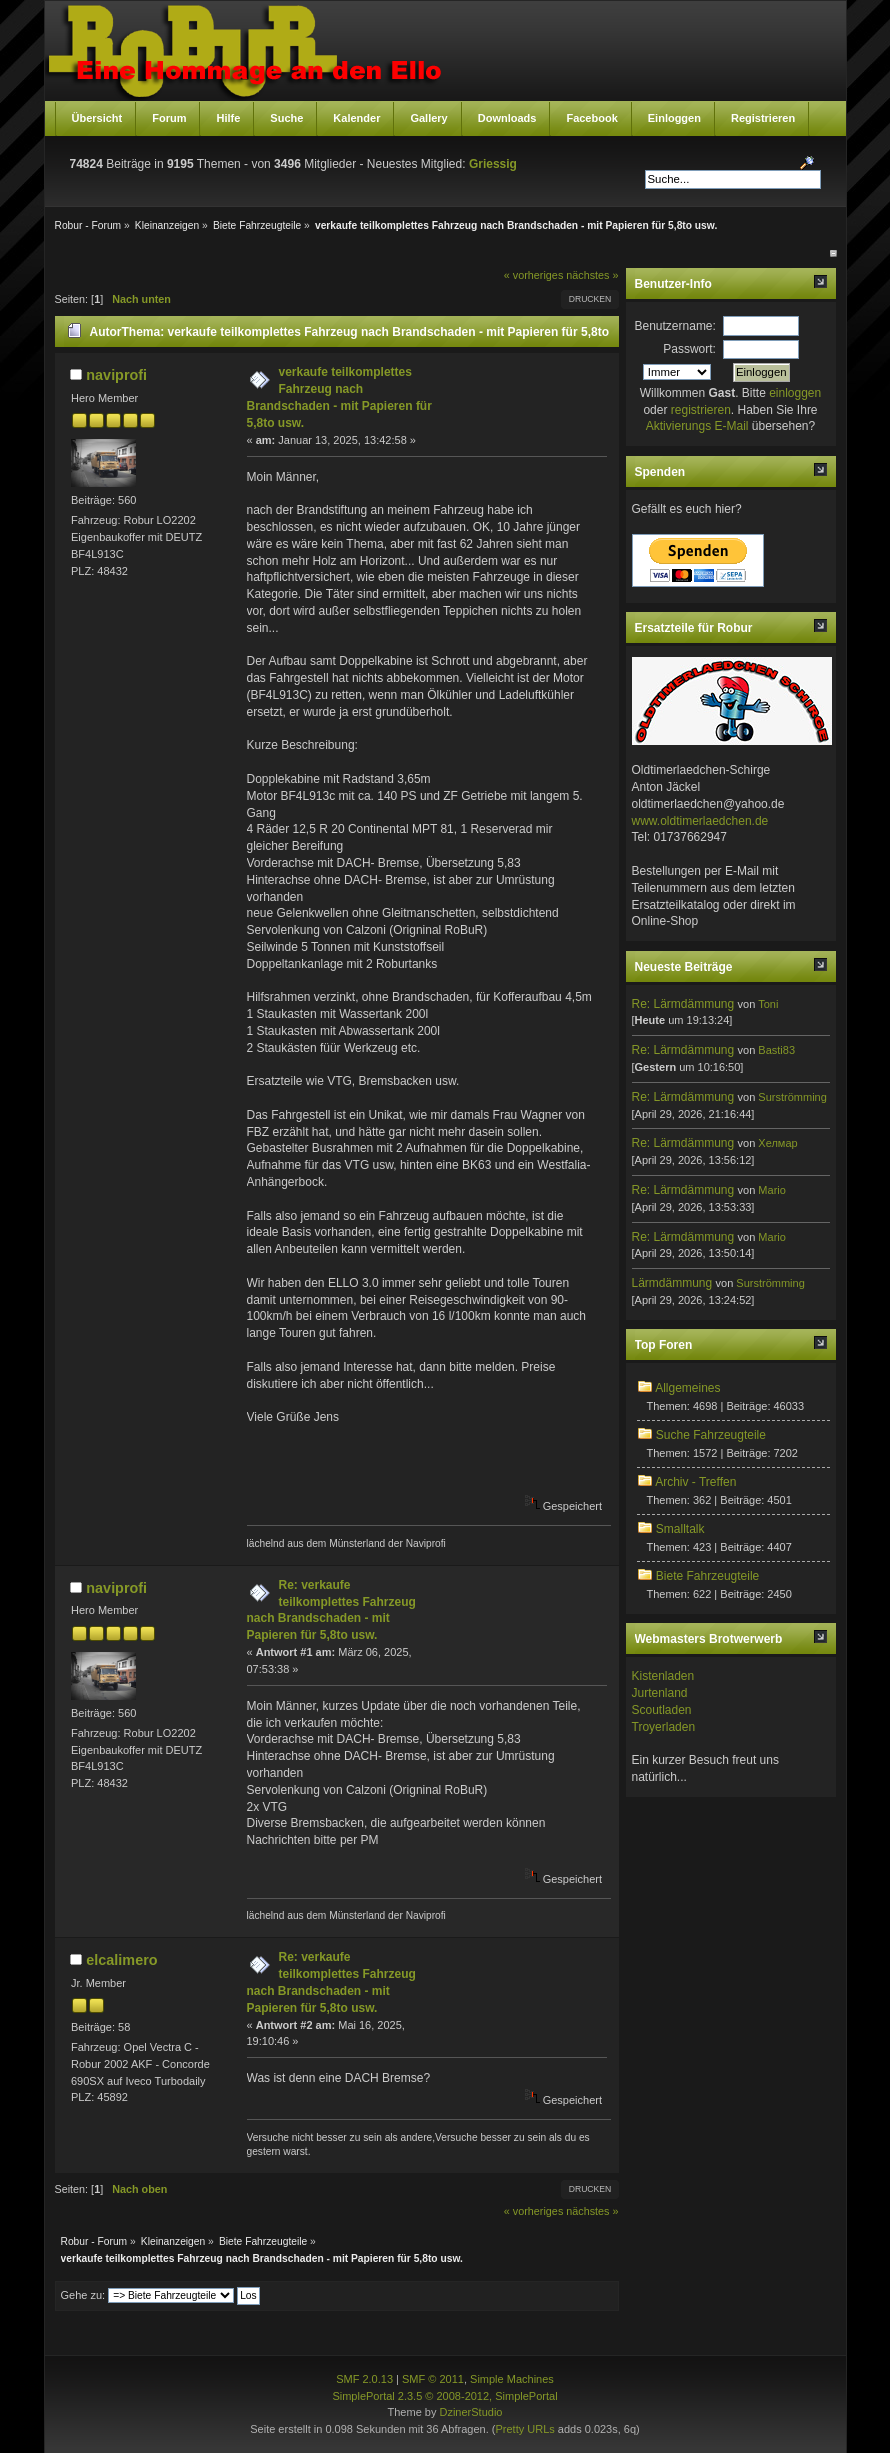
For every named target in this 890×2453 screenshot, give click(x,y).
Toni (768, 1004)
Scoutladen (662, 1710)
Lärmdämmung (672, 1283)
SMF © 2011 (433, 2379)
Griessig (493, 164)
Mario (772, 1190)
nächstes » (592, 275)
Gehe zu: (83, 2295)
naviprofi (116, 375)
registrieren (701, 410)
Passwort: (689, 349)
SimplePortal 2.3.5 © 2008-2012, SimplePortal (444, 2396)
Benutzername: (675, 326)
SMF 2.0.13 (364, 2379)
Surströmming (792, 1097)
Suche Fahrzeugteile (711, 1435)
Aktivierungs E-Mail (697, 426)
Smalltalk (680, 1529)
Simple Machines (512, 2379)
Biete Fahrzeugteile (707, 1576)
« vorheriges (533, 275)
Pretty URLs (524, 2429)
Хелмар (777, 1143)
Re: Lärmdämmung (683, 1004)
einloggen (795, 393)
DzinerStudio (470, 2412)
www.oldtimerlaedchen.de (700, 821)
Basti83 (776, 1050)
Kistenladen (663, 1676)
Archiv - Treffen (695, 1482)
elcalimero (121, 1960)
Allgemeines (687, 1388)
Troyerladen (664, 1727)
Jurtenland (660, 1693)
